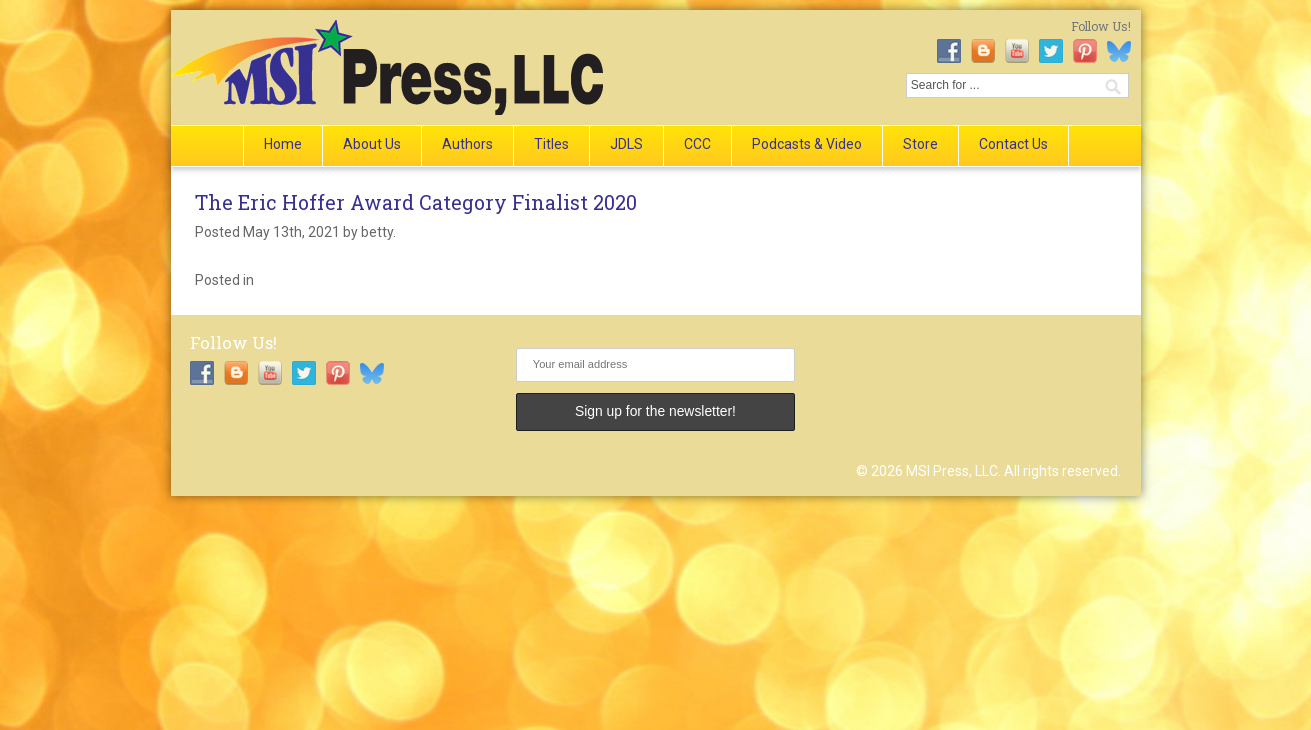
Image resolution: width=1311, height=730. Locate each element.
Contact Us (1013, 144)
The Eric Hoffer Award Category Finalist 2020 (416, 202)
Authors (467, 144)
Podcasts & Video (807, 144)
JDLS (626, 144)
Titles (551, 144)
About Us (372, 144)
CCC (697, 144)
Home (283, 144)
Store (920, 144)
